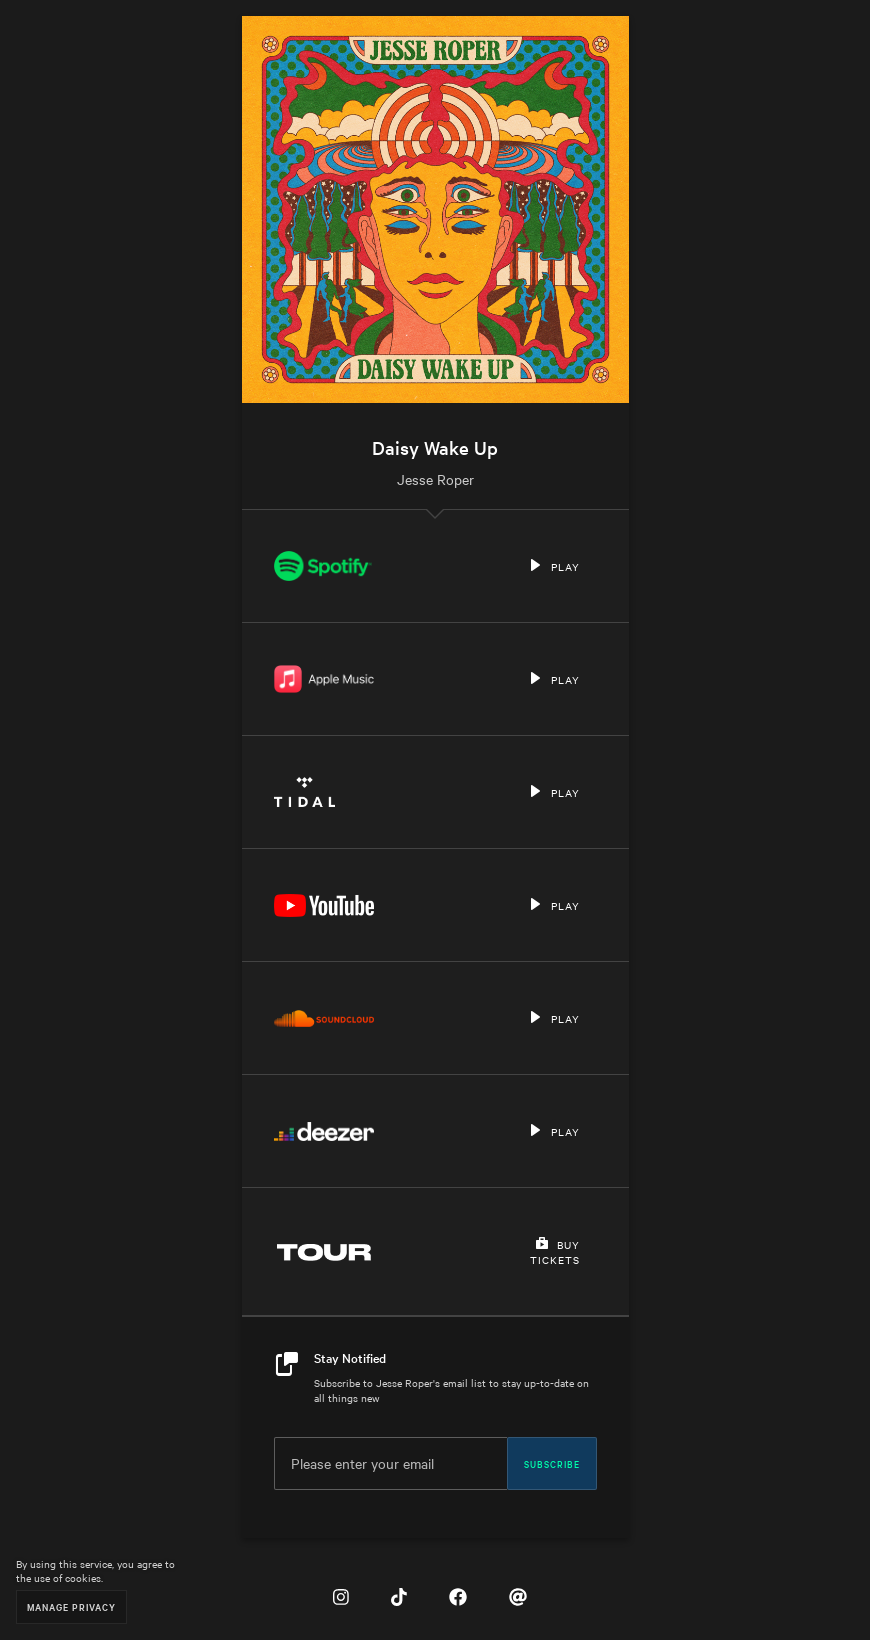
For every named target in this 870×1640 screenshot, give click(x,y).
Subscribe (552, 1463)
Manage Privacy (71, 1606)
